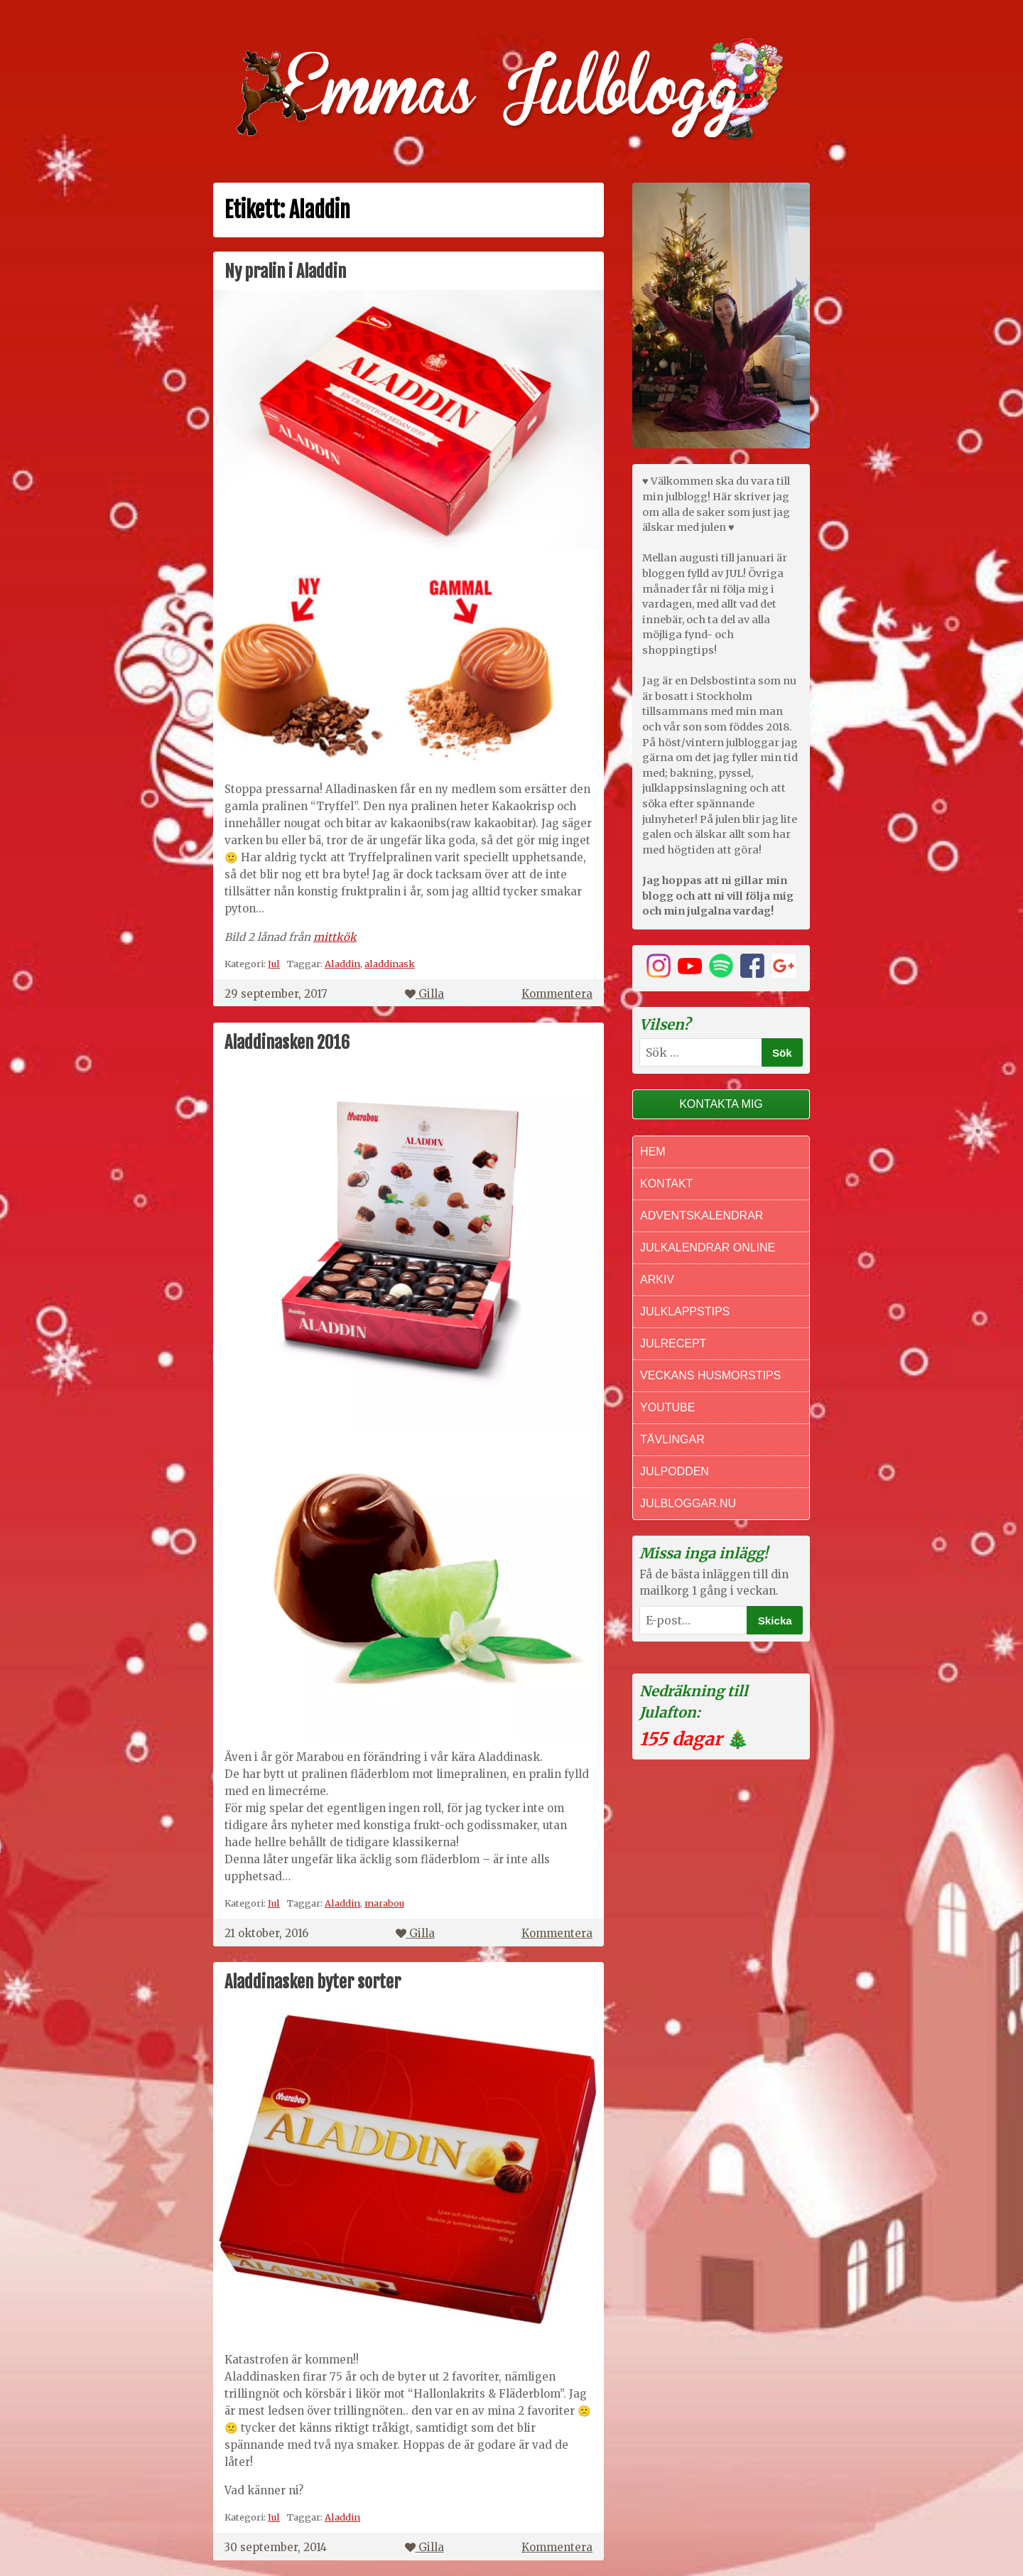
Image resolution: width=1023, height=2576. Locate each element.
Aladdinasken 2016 (287, 1042)
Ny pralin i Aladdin (285, 271)
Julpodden (674, 1471)
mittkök (335, 937)
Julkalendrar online (707, 1247)
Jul (274, 963)
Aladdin (342, 963)
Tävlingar (672, 1439)
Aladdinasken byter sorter (312, 1982)
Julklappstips (685, 1311)
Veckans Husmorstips (710, 1375)
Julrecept (673, 1343)
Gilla (424, 994)
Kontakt (666, 1183)
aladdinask (389, 963)
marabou (384, 1903)
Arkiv (657, 1279)
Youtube (667, 1407)
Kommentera (556, 994)
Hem (653, 1152)
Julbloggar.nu (688, 1503)
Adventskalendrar (701, 1215)
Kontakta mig (721, 1104)
